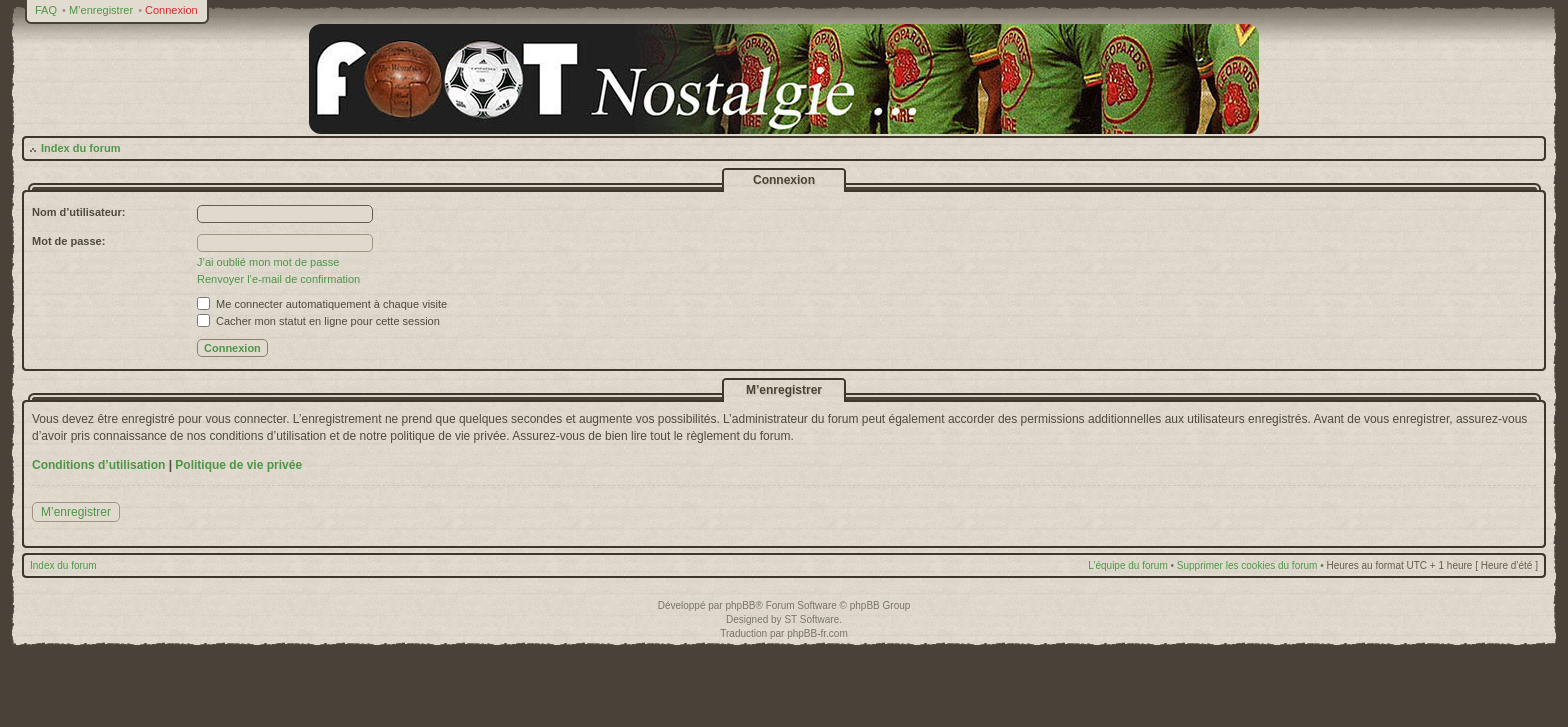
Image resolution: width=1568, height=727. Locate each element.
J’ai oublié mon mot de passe (268, 262)
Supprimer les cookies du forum (1247, 565)
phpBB (740, 605)
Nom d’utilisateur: (79, 212)
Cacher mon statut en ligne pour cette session (318, 321)
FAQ (46, 10)
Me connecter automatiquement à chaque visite (322, 304)
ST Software (811, 619)
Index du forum (80, 148)
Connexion (171, 10)
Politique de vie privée (238, 465)
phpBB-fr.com (817, 633)
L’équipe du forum (1128, 565)
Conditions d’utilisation (98, 465)
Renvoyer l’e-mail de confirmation (278, 279)
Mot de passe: (68, 241)
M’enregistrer (101, 10)
